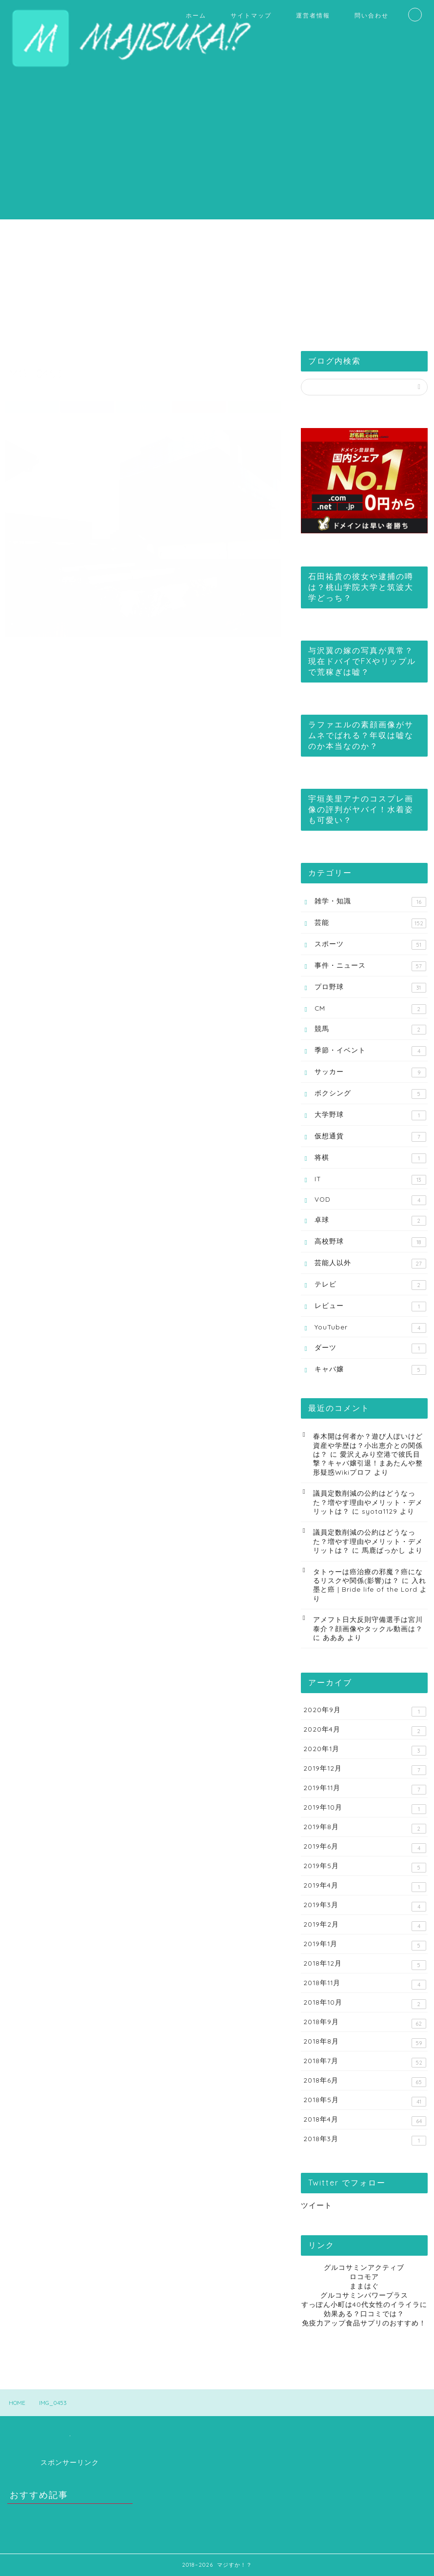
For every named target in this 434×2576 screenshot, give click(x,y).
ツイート (316, 2205)
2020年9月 (364, 1711)
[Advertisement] (217, 151)
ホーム (196, 15)
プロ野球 (370, 987)
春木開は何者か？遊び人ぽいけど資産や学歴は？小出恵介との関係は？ (368, 1445)
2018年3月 (364, 2140)
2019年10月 (364, 1808)
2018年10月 (364, 2003)
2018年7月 (364, 2062)
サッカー (370, 1072)
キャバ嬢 (370, 1369)
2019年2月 (364, 1925)
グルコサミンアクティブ (364, 2267)
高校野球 (370, 1242)
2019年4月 (364, 1886)
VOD (370, 1200)
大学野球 (370, 1115)
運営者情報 (313, 15)
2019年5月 (364, 1867)
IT (370, 1179)
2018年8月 (364, 2042)
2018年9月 (364, 2023)
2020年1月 (364, 1750)
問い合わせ (372, 15)
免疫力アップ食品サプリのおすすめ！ (364, 2323)
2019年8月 (364, 1828)
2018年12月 (364, 1964)
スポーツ (370, 944)
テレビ (370, 1285)
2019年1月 (364, 1945)
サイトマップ (251, 15)
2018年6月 (364, 2081)
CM (370, 1009)
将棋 (370, 1158)
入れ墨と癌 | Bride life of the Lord (369, 1584)
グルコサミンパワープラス (364, 2295)
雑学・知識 (370, 902)
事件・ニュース (370, 966)
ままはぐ (364, 2286)
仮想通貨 (370, 1137)
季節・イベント (370, 1051)
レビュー (370, 1306)
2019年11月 (364, 1789)
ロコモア (364, 2276)
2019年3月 (364, 1906)
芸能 (370, 923)
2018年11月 (364, 1984)
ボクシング (370, 1094)
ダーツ (370, 1348)
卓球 (370, 1220)
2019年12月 (364, 1769)
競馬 (370, 1029)
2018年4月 (364, 2120)
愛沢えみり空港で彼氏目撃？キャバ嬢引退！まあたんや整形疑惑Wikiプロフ (368, 1463)
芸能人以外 (370, 1263)
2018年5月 (364, 2101)
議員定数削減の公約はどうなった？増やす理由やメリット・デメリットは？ (368, 1502)
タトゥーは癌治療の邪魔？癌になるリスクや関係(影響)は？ (368, 1575)
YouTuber (370, 1328)
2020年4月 (364, 1730)
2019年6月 (364, 1847)
